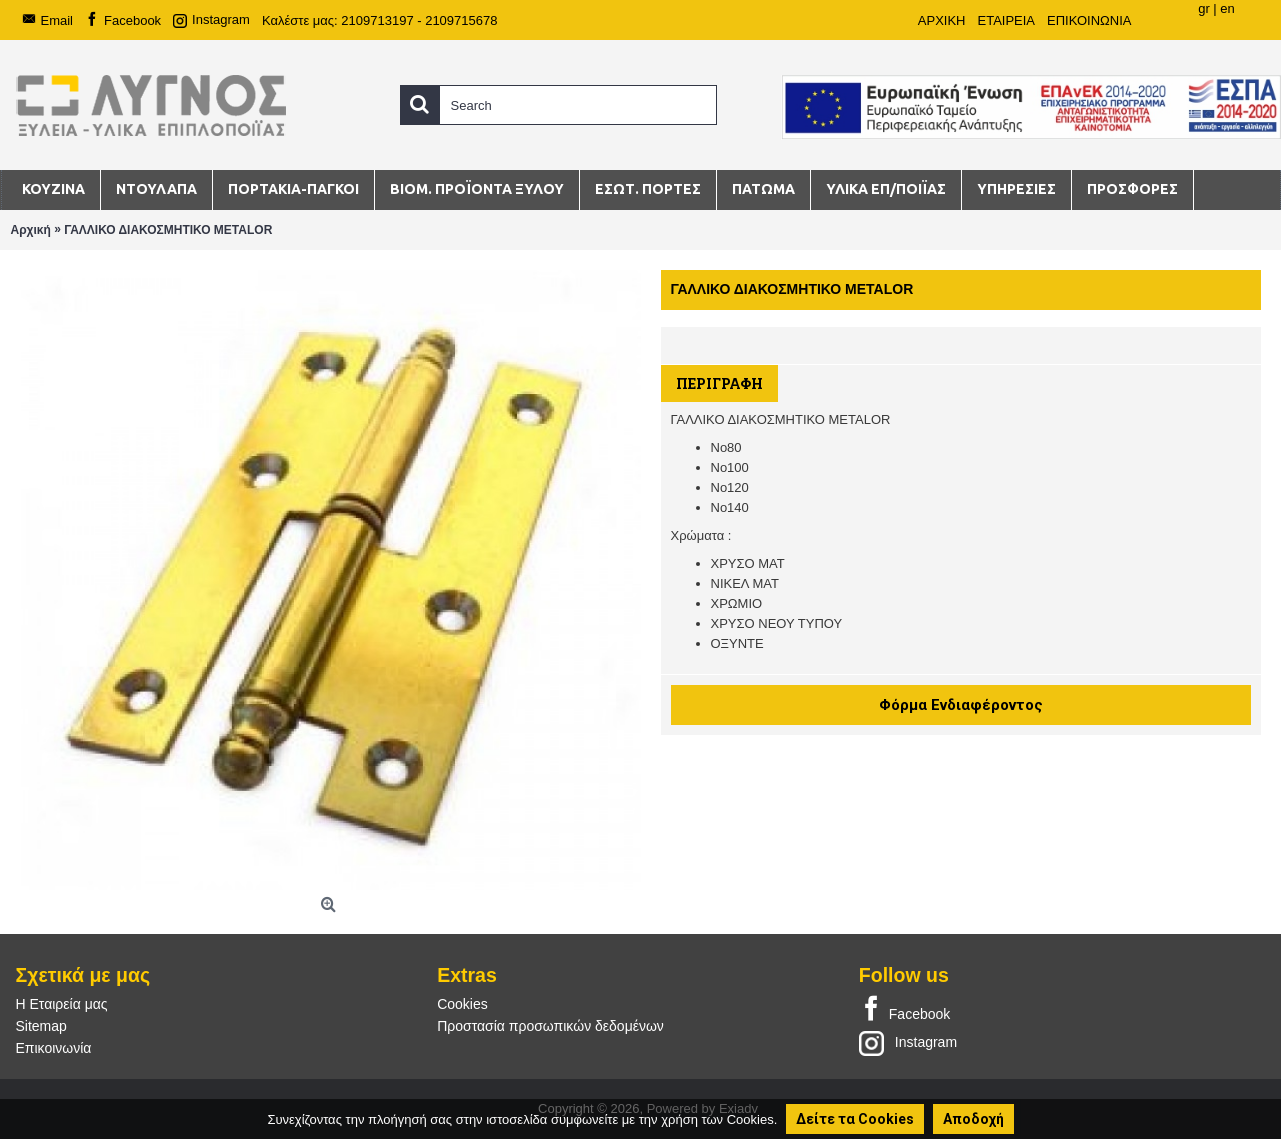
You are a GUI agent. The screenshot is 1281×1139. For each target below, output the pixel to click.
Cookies (462, 1004)
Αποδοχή (973, 1119)
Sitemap (41, 1026)
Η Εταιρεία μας (62, 1004)
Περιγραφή (719, 383)
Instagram (908, 1042)
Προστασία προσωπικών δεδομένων (550, 1026)
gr (1204, 8)
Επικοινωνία (54, 1048)
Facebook (904, 1010)
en (1227, 8)
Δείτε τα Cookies (855, 1119)
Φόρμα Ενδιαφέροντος (961, 705)
